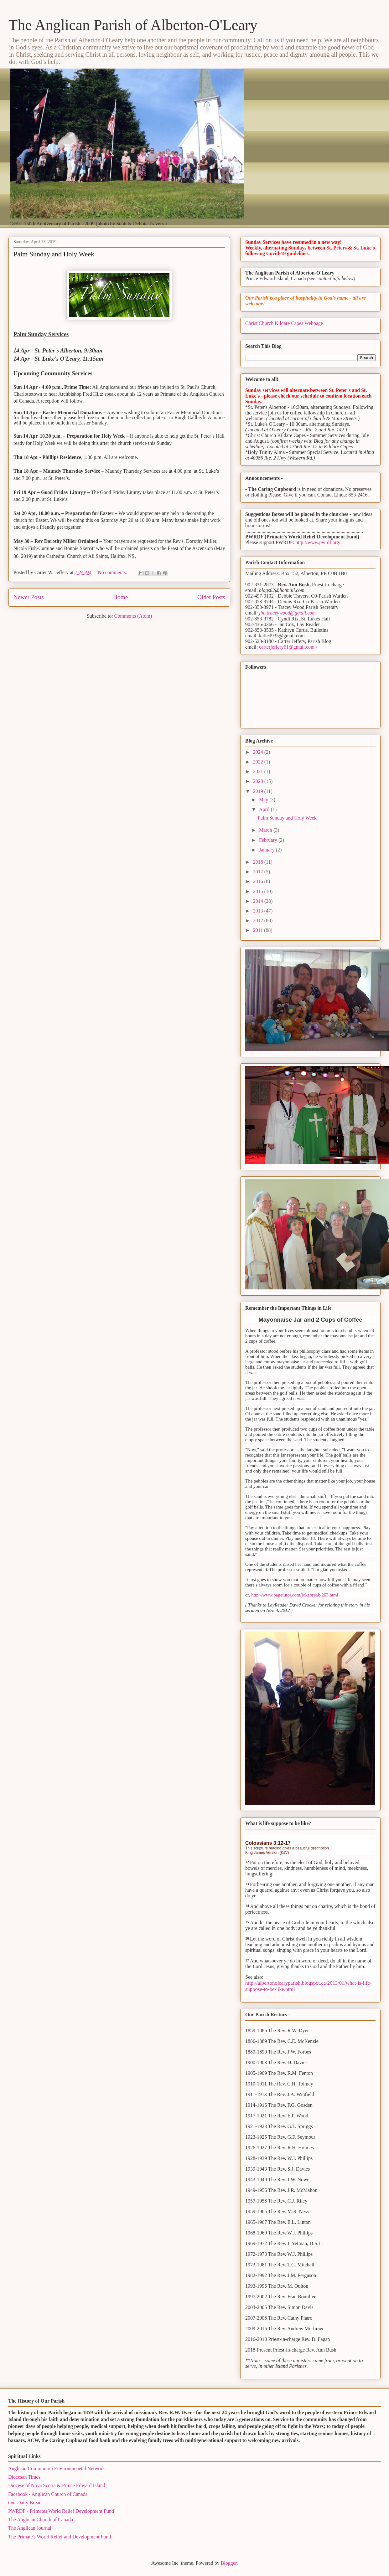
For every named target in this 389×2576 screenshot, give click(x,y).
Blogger (229, 2563)
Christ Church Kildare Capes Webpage (284, 323)
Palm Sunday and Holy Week (53, 254)
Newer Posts (28, 597)
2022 (258, 761)
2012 (258, 920)
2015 (258, 891)
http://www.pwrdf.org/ (317, 542)
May (264, 799)
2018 (258, 862)
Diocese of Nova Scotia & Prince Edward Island (56, 2485)
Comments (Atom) (133, 616)
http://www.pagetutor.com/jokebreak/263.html (294, 1594)
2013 (258, 910)
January (267, 849)
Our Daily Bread (25, 2502)
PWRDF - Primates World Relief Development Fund (61, 2511)
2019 (258, 791)
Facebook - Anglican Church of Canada (48, 2494)
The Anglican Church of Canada (40, 2519)
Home (120, 597)
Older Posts (211, 597)
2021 (258, 771)
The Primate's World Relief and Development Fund (59, 2536)
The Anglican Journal (29, 2528)
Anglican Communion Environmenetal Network (56, 2468)
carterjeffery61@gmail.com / (288, 647)
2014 (258, 901)
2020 (258, 781)
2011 (258, 930)
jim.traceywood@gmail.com (287, 612)
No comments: (113, 572)
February (268, 840)
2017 (258, 871)
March (266, 830)
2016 (258, 881)
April (265, 809)
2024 (258, 752)
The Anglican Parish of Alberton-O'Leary (132, 25)
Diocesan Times (24, 2477)
